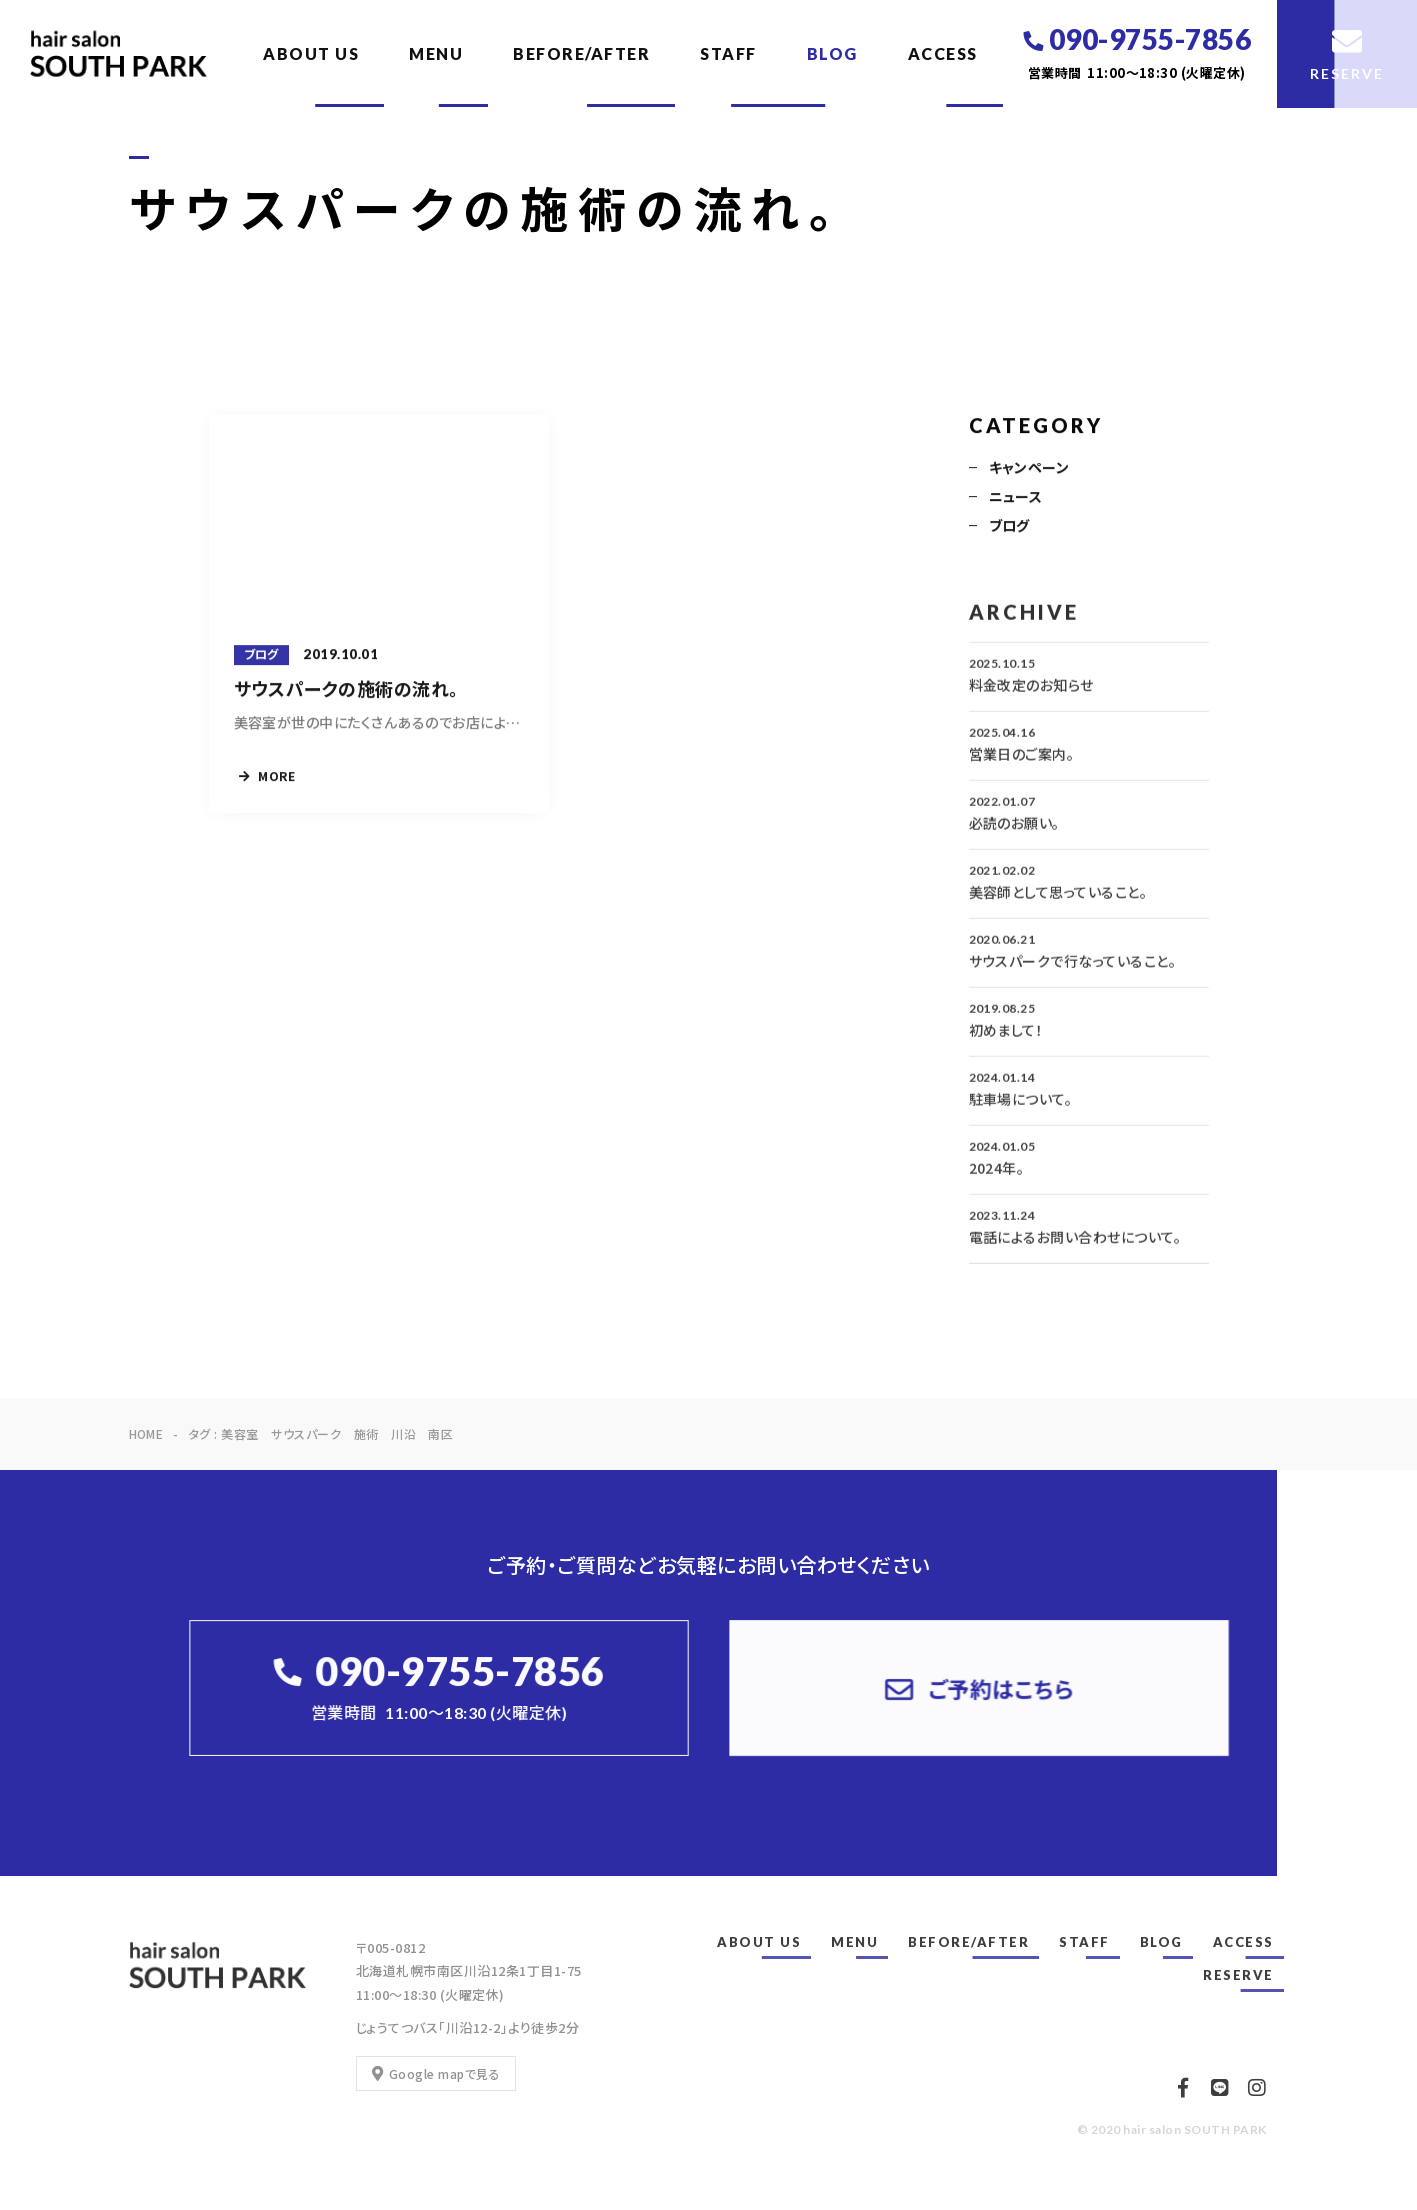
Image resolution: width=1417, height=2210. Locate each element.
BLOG (832, 53)
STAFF (728, 53)
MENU (436, 53)
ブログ (1009, 527)
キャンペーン (1029, 469)
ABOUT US (311, 53)
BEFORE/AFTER (581, 53)
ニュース (1016, 498)
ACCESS (943, 53)
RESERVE (1238, 1975)
